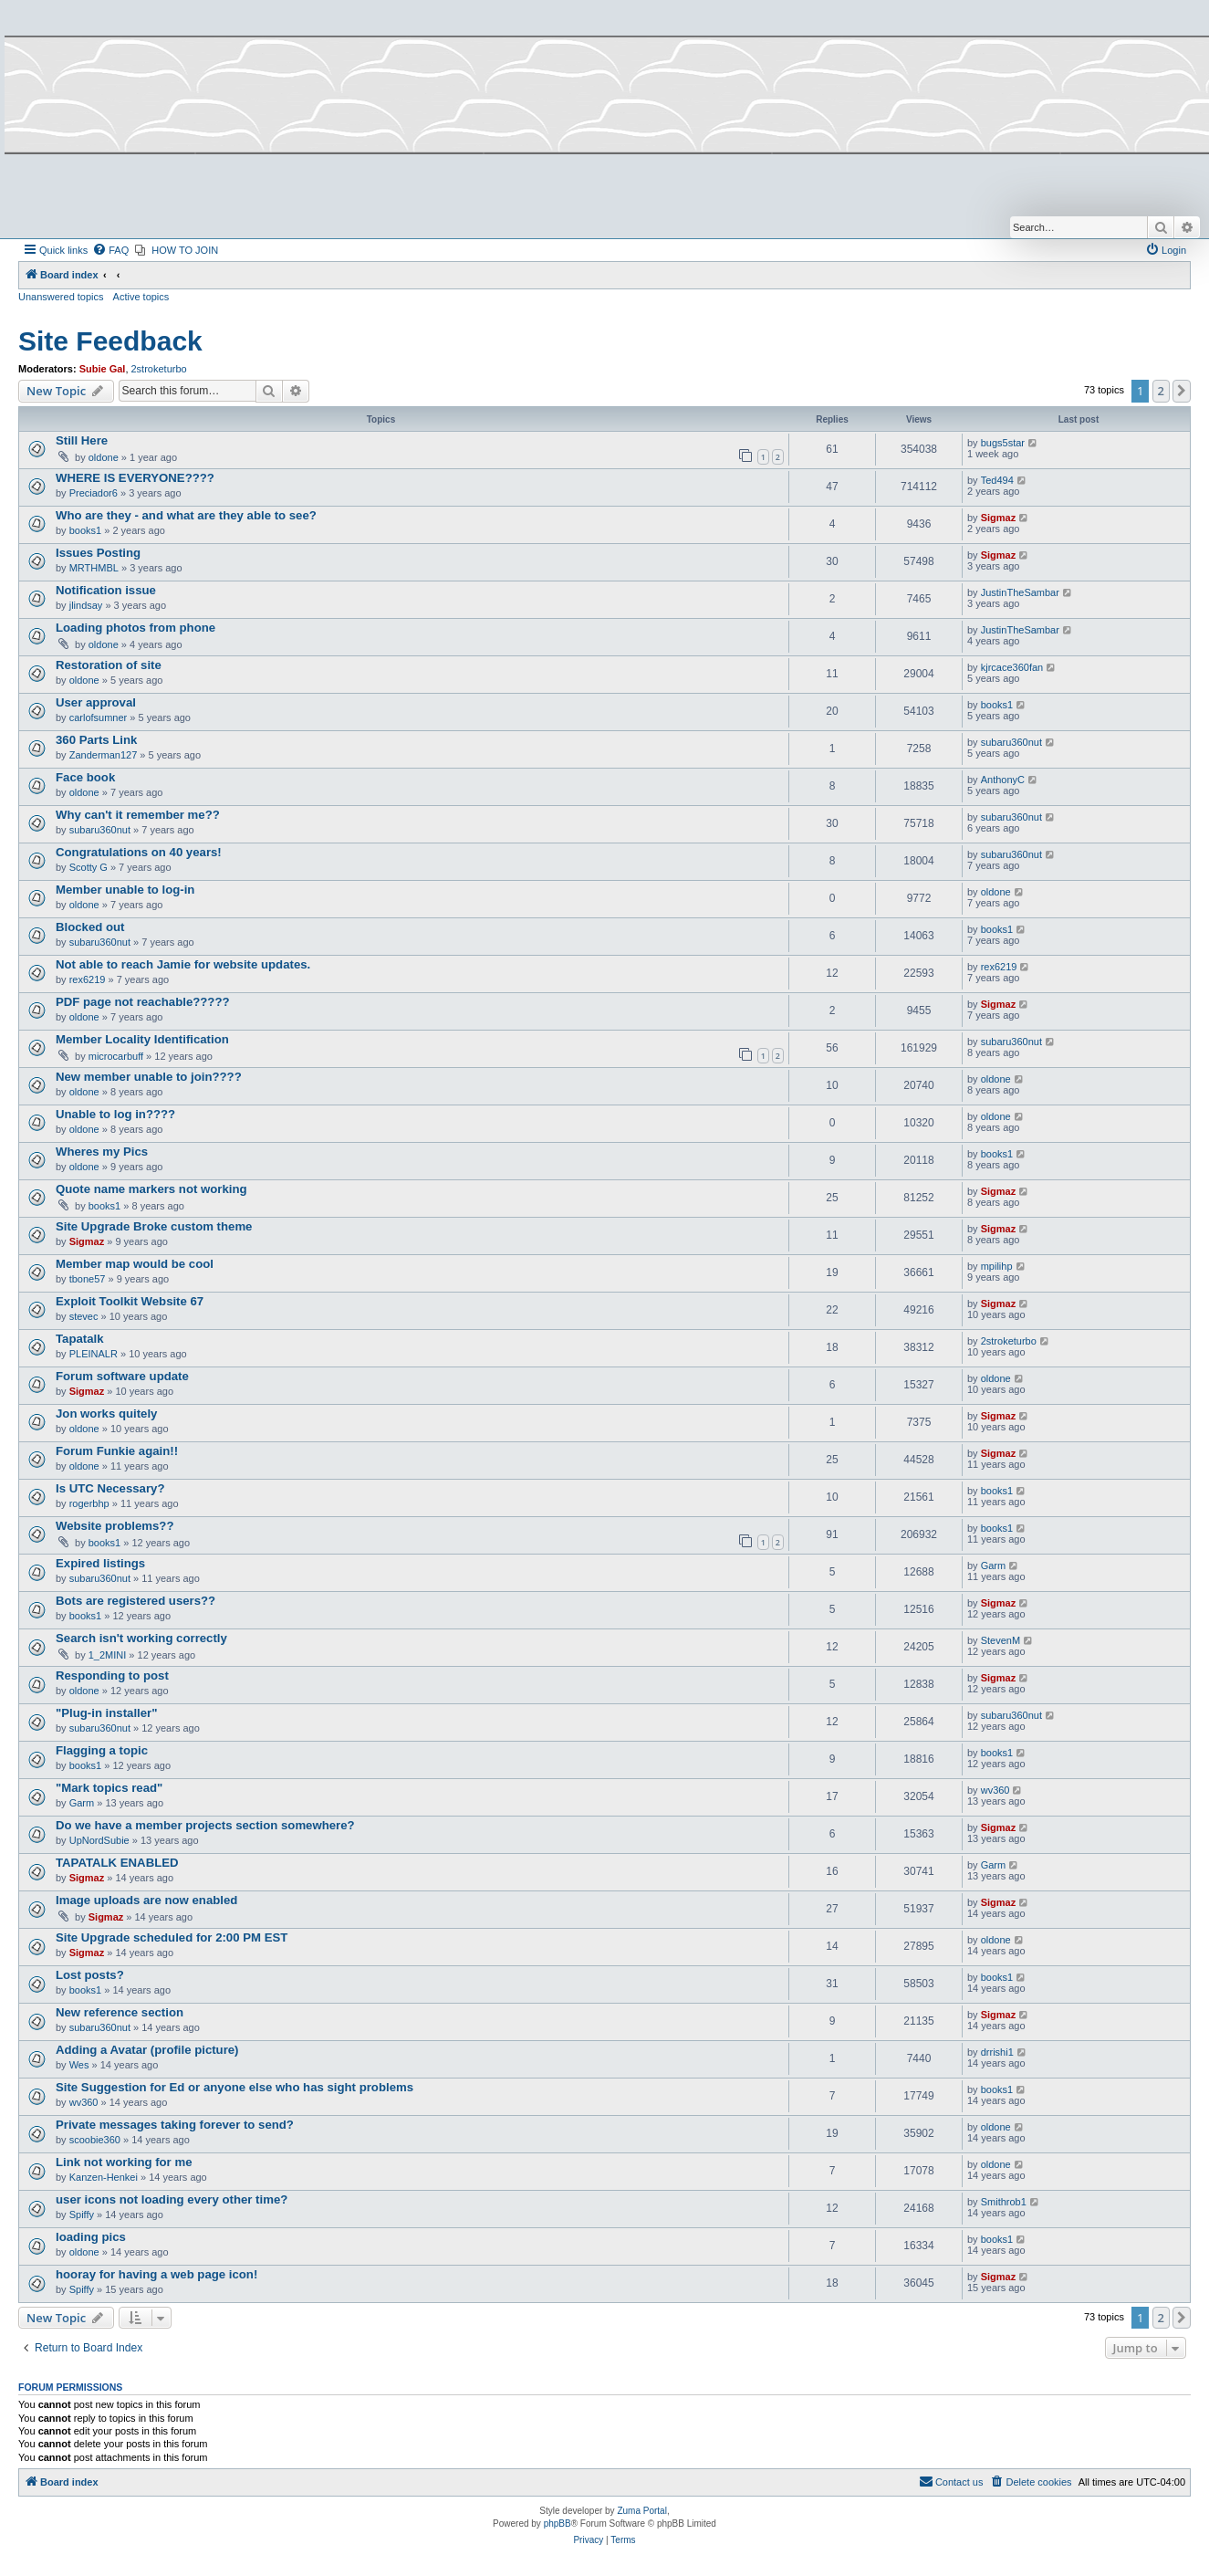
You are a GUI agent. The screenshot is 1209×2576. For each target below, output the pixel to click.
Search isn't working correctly (141, 1638)
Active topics (141, 296)
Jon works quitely (106, 1413)
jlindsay (86, 605)
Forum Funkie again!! (117, 1451)
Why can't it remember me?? (138, 815)
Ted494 (997, 480)
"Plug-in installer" (106, 1713)
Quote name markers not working (151, 1189)
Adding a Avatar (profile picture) (147, 2050)
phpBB (557, 2523)
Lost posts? (90, 1975)
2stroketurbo (159, 368)
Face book (85, 777)
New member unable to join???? (149, 1077)
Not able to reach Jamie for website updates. (183, 964)
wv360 (995, 1790)
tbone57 (87, 1278)
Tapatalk (80, 1339)
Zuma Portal (641, 2511)
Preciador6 (93, 492)
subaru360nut (1011, 742)
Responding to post (112, 1675)
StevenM (1000, 1640)
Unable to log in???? (115, 1114)
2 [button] (1161, 390)
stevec (84, 1316)
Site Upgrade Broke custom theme (154, 1226)
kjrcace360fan (1012, 667)
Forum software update (122, 1376)
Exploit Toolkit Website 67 (129, 1301)
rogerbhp (89, 1503)
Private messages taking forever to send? (175, 2124)
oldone (104, 457)
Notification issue (106, 590)
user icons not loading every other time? (171, 2199)
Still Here (82, 440)
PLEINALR (93, 1353)
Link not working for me (124, 2162)
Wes (79, 2064)
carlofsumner (98, 717)
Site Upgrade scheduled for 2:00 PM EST (171, 1937)
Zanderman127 (103, 754)
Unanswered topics (61, 296)
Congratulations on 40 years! (139, 852)
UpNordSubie (99, 1840)
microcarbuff (116, 1056)
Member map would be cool (135, 1264)
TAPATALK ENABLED (117, 1862)
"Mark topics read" (109, 1788)
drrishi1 (997, 2052)
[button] (1182, 391)
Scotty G (88, 867)
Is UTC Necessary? (110, 1488)
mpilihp (997, 1266)
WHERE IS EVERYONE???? (135, 478)
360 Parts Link (96, 740)
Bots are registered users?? (135, 1600)
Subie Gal (102, 368)
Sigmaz (998, 517)
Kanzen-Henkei (103, 2177)
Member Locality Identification (142, 1039)
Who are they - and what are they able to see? (186, 515)
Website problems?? (114, 1526)
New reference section (119, 2012)
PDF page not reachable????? (143, 1002)
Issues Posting (98, 553)
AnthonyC (1003, 779)
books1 (85, 530)
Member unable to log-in (125, 889)
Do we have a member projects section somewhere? (205, 1825)
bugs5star (1003, 442)
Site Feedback (110, 341)
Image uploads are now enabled (146, 1900)
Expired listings (100, 1563)
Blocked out (90, 927)
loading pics (91, 2237)
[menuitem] (110, 250)
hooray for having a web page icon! (156, 2274)
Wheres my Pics (102, 1151)
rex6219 (87, 979)
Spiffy (81, 2214)
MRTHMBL (94, 567)
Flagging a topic (102, 1750)
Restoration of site (109, 665)
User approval (96, 702)
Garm (993, 1565)
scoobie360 (94, 2139)
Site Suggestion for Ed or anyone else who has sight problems (234, 2087)
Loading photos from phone (135, 627)
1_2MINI (108, 1654)
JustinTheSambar (1020, 592)
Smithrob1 (1004, 2201)
